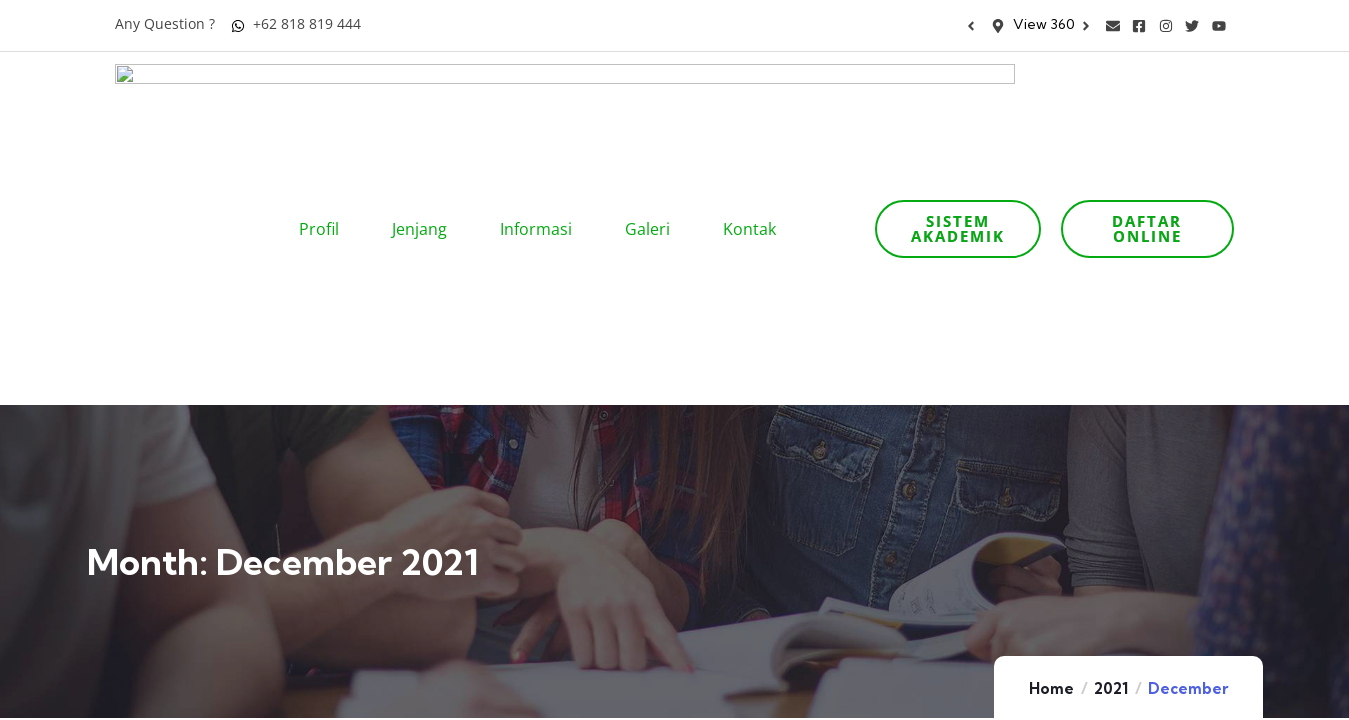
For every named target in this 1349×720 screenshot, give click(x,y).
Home (1051, 445)
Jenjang (426, 108)
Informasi (542, 108)
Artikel (938, 694)
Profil (325, 108)
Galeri (654, 108)
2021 (1111, 445)
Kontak (756, 108)
